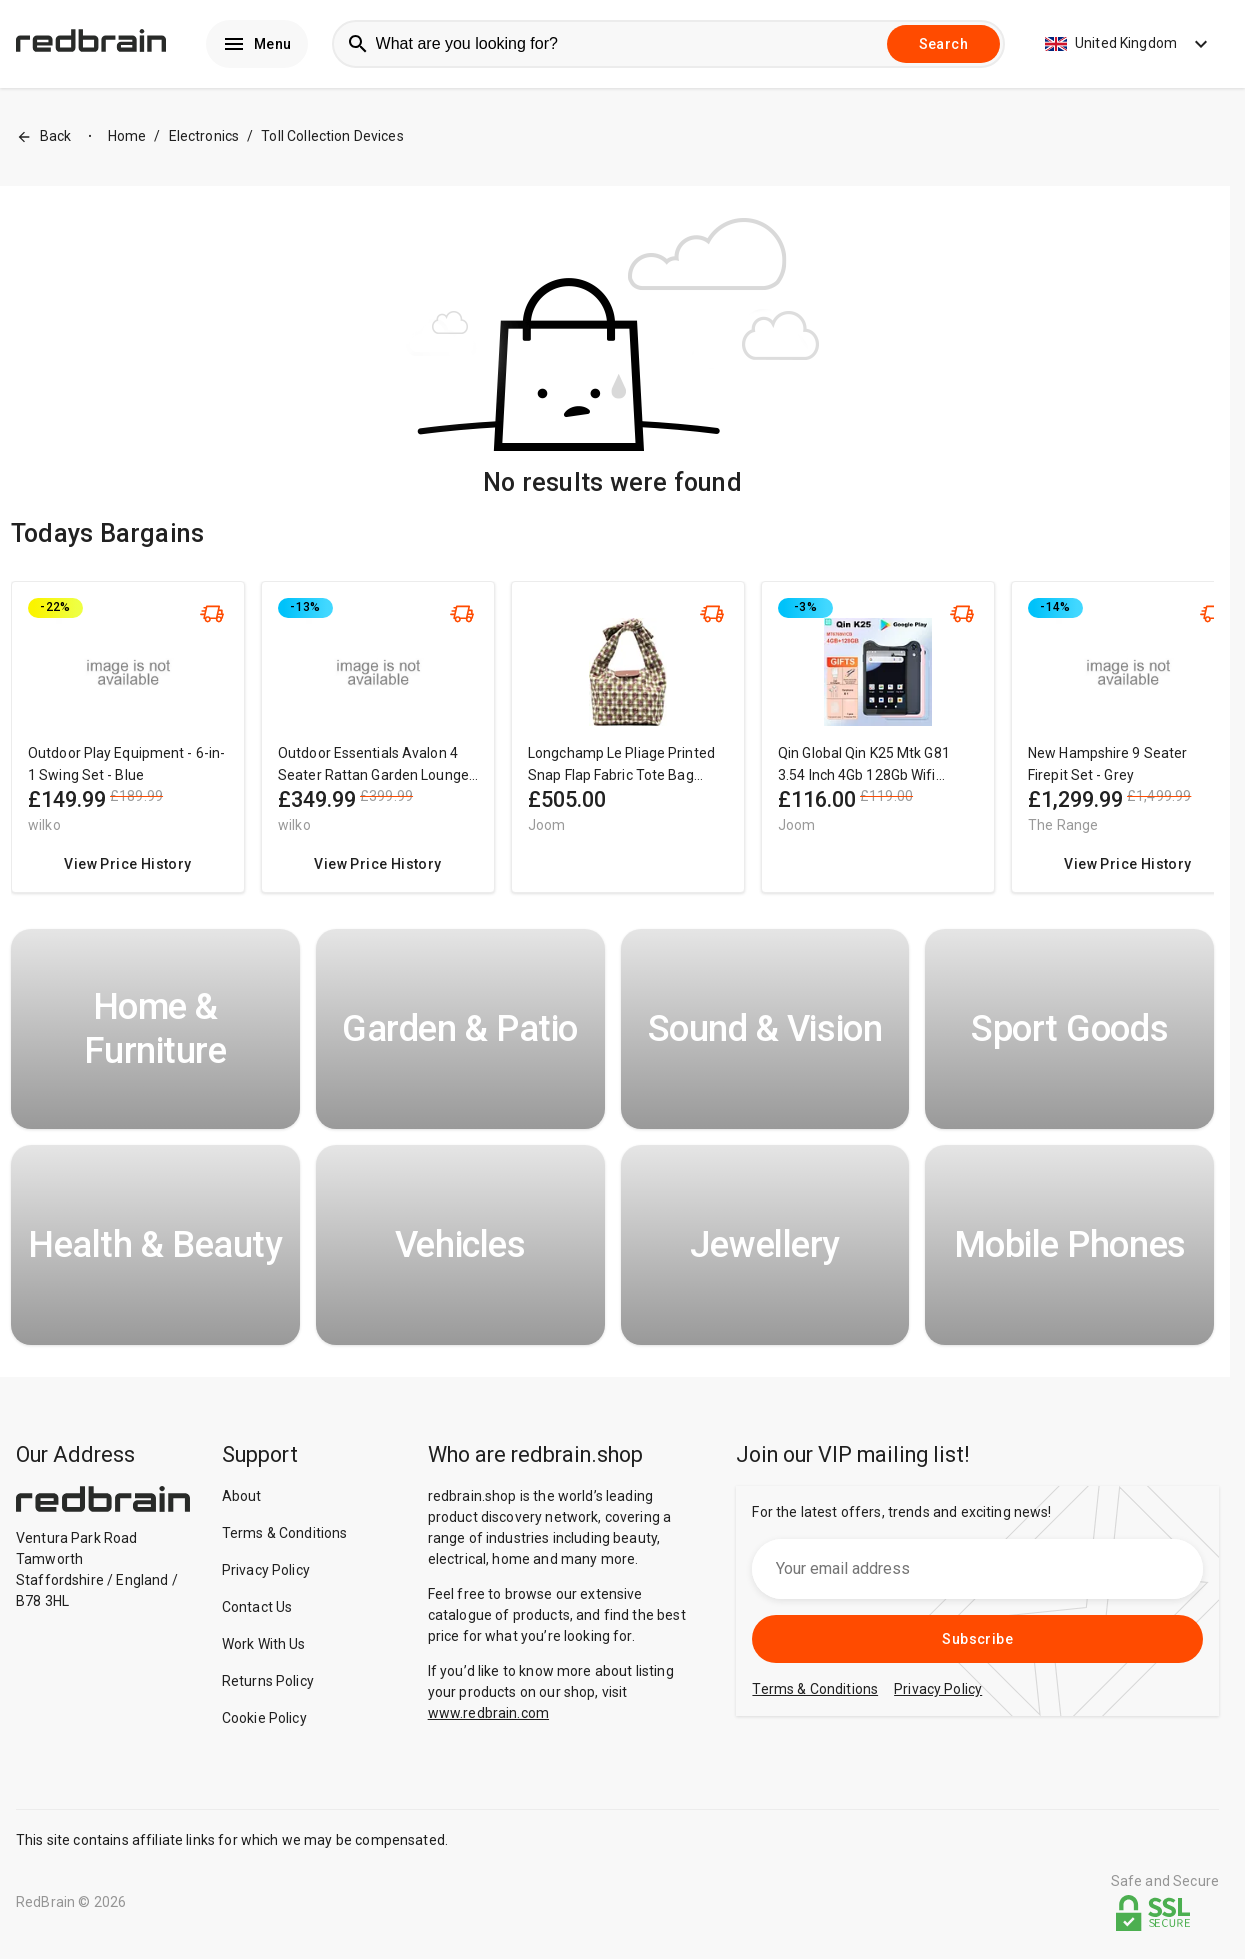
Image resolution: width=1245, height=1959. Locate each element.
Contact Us (257, 1611)
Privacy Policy (266, 1574)
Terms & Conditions (285, 1537)
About (242, 1500)
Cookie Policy (264, 1722)
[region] (612, 751)
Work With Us (264, 1648)
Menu (257, 46)
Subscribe (977, 1643)
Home (127, 141)
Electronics (204, 141)
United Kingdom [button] (1129, 46)
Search (943, 46)
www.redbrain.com (488, 1717)
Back (44, 141)
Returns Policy (268, 1685)
